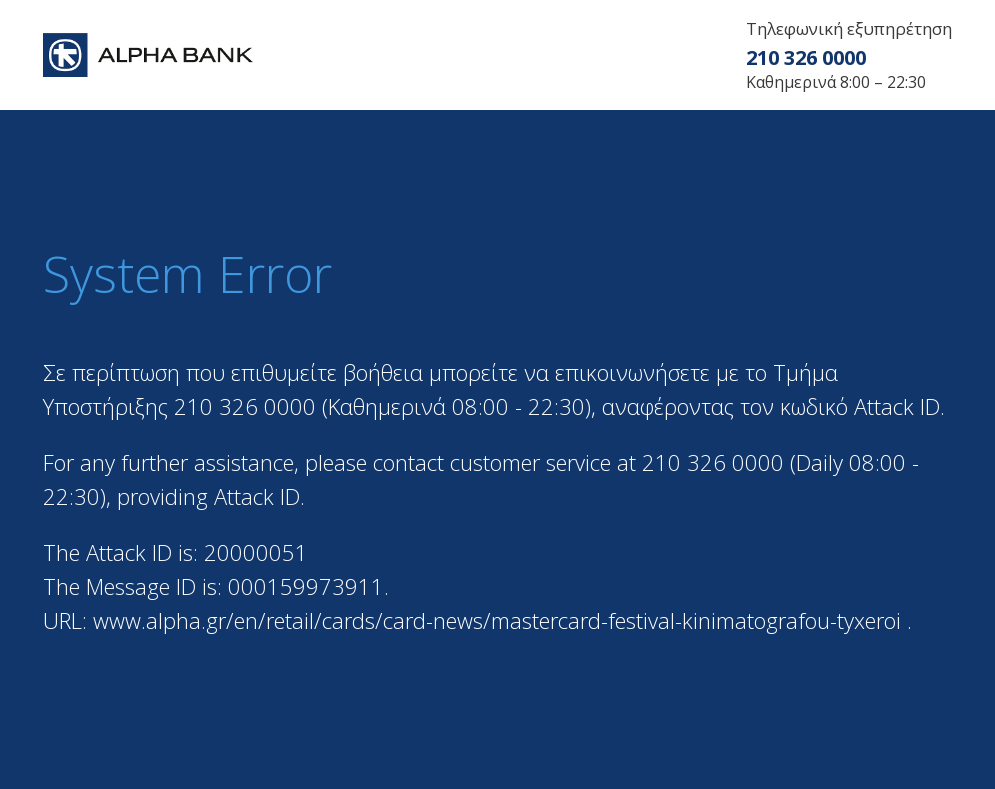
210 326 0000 (806, 57)
